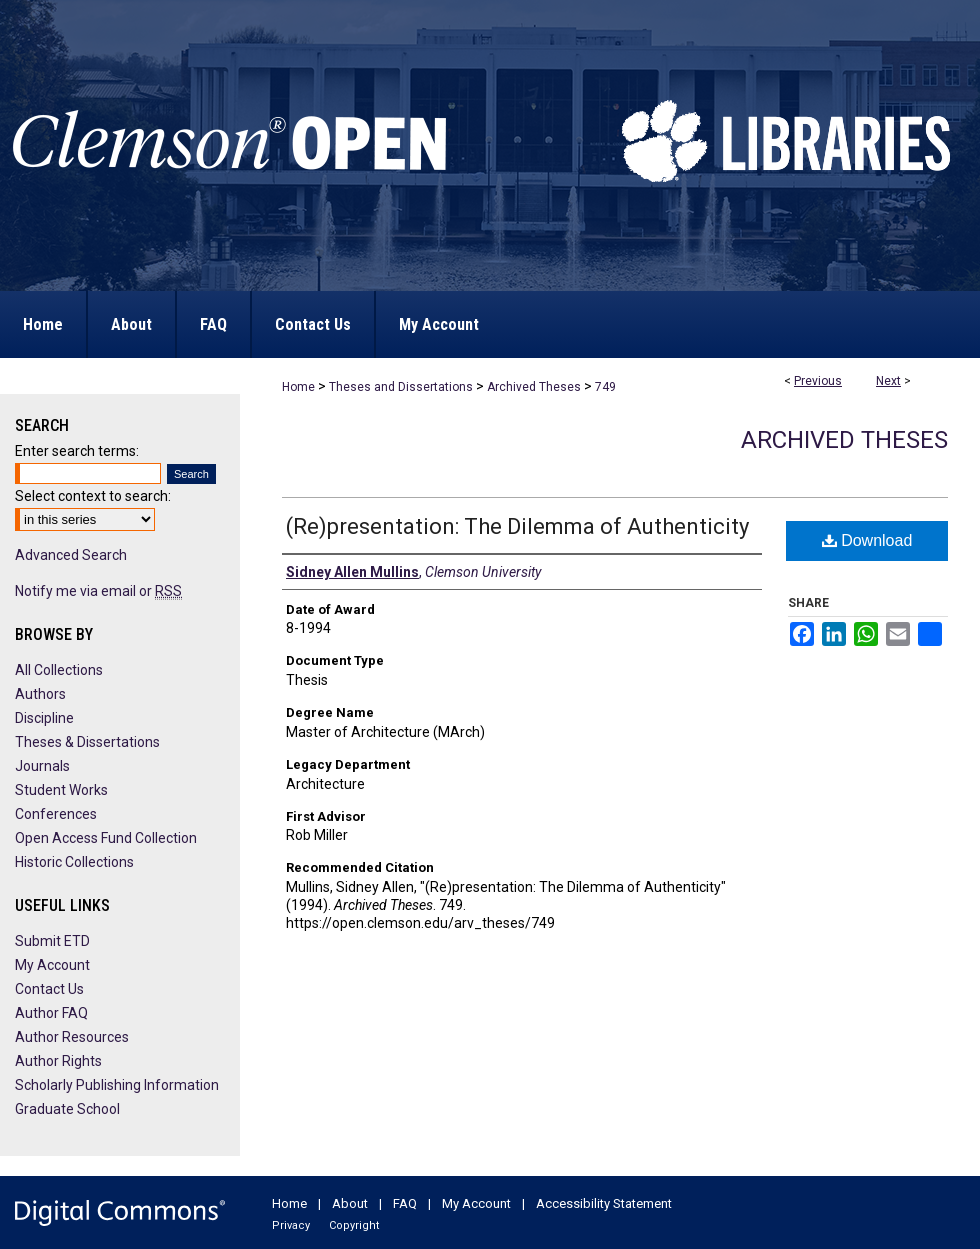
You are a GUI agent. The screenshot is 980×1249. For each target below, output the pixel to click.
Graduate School (67, 1109)
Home (298, 387)
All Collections (59, 670)
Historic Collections (74, 862)
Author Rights (58, 1061)
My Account (52, 965)
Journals (42, 766)
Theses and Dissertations (401, 387)
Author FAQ (51, 1013)
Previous (818, 381)
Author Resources (72, 1037)
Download (867, 540)
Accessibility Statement (604, 1203)
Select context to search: (93, 496)
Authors (40, 694)
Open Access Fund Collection (106, 838)
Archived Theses (534, 387)
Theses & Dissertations (87, 742)
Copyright (354, 1225)
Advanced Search (71, 555)
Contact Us (49, 989)
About (350, 1203)
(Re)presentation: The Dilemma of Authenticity (517, 526)
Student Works (61, 790)
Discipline (44, 718)
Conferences (56, 814)
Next (888, 381)
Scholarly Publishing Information (117, 1085)
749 (605, 387)
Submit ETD (52, 941)
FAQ (405, 1203)
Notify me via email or (98, 591)
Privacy (291, 1225)
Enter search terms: (77, 451)
